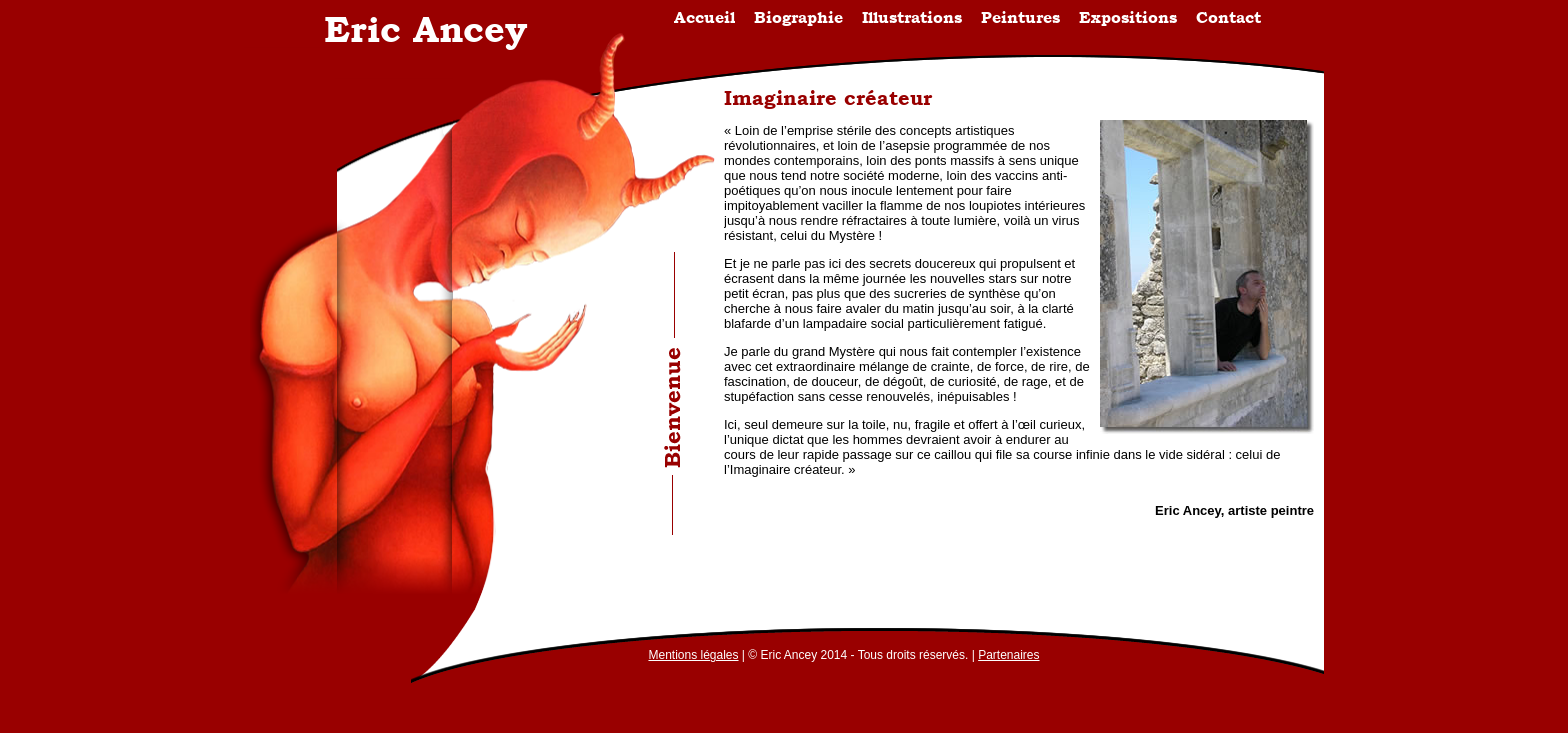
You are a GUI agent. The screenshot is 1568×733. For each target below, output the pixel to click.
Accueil (704, 17)
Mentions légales (693, 655)
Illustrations (912, 17)
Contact (1228, 17)
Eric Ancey (425, 29)
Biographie (798, 17)
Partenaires (1008, 655)
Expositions (1128, 17)
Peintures (1020, 17)
